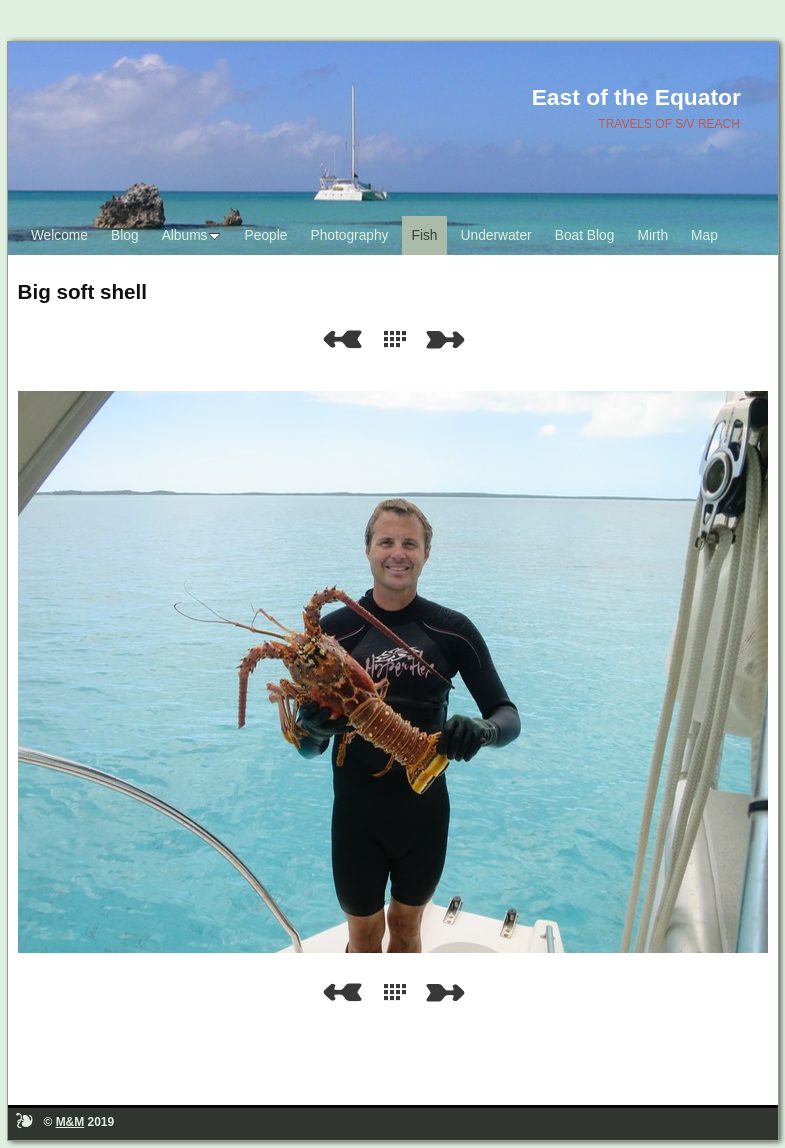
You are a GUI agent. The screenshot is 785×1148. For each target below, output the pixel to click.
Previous (342, 339)
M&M (70, 1122)
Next (449, 339)
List (399, 339)
